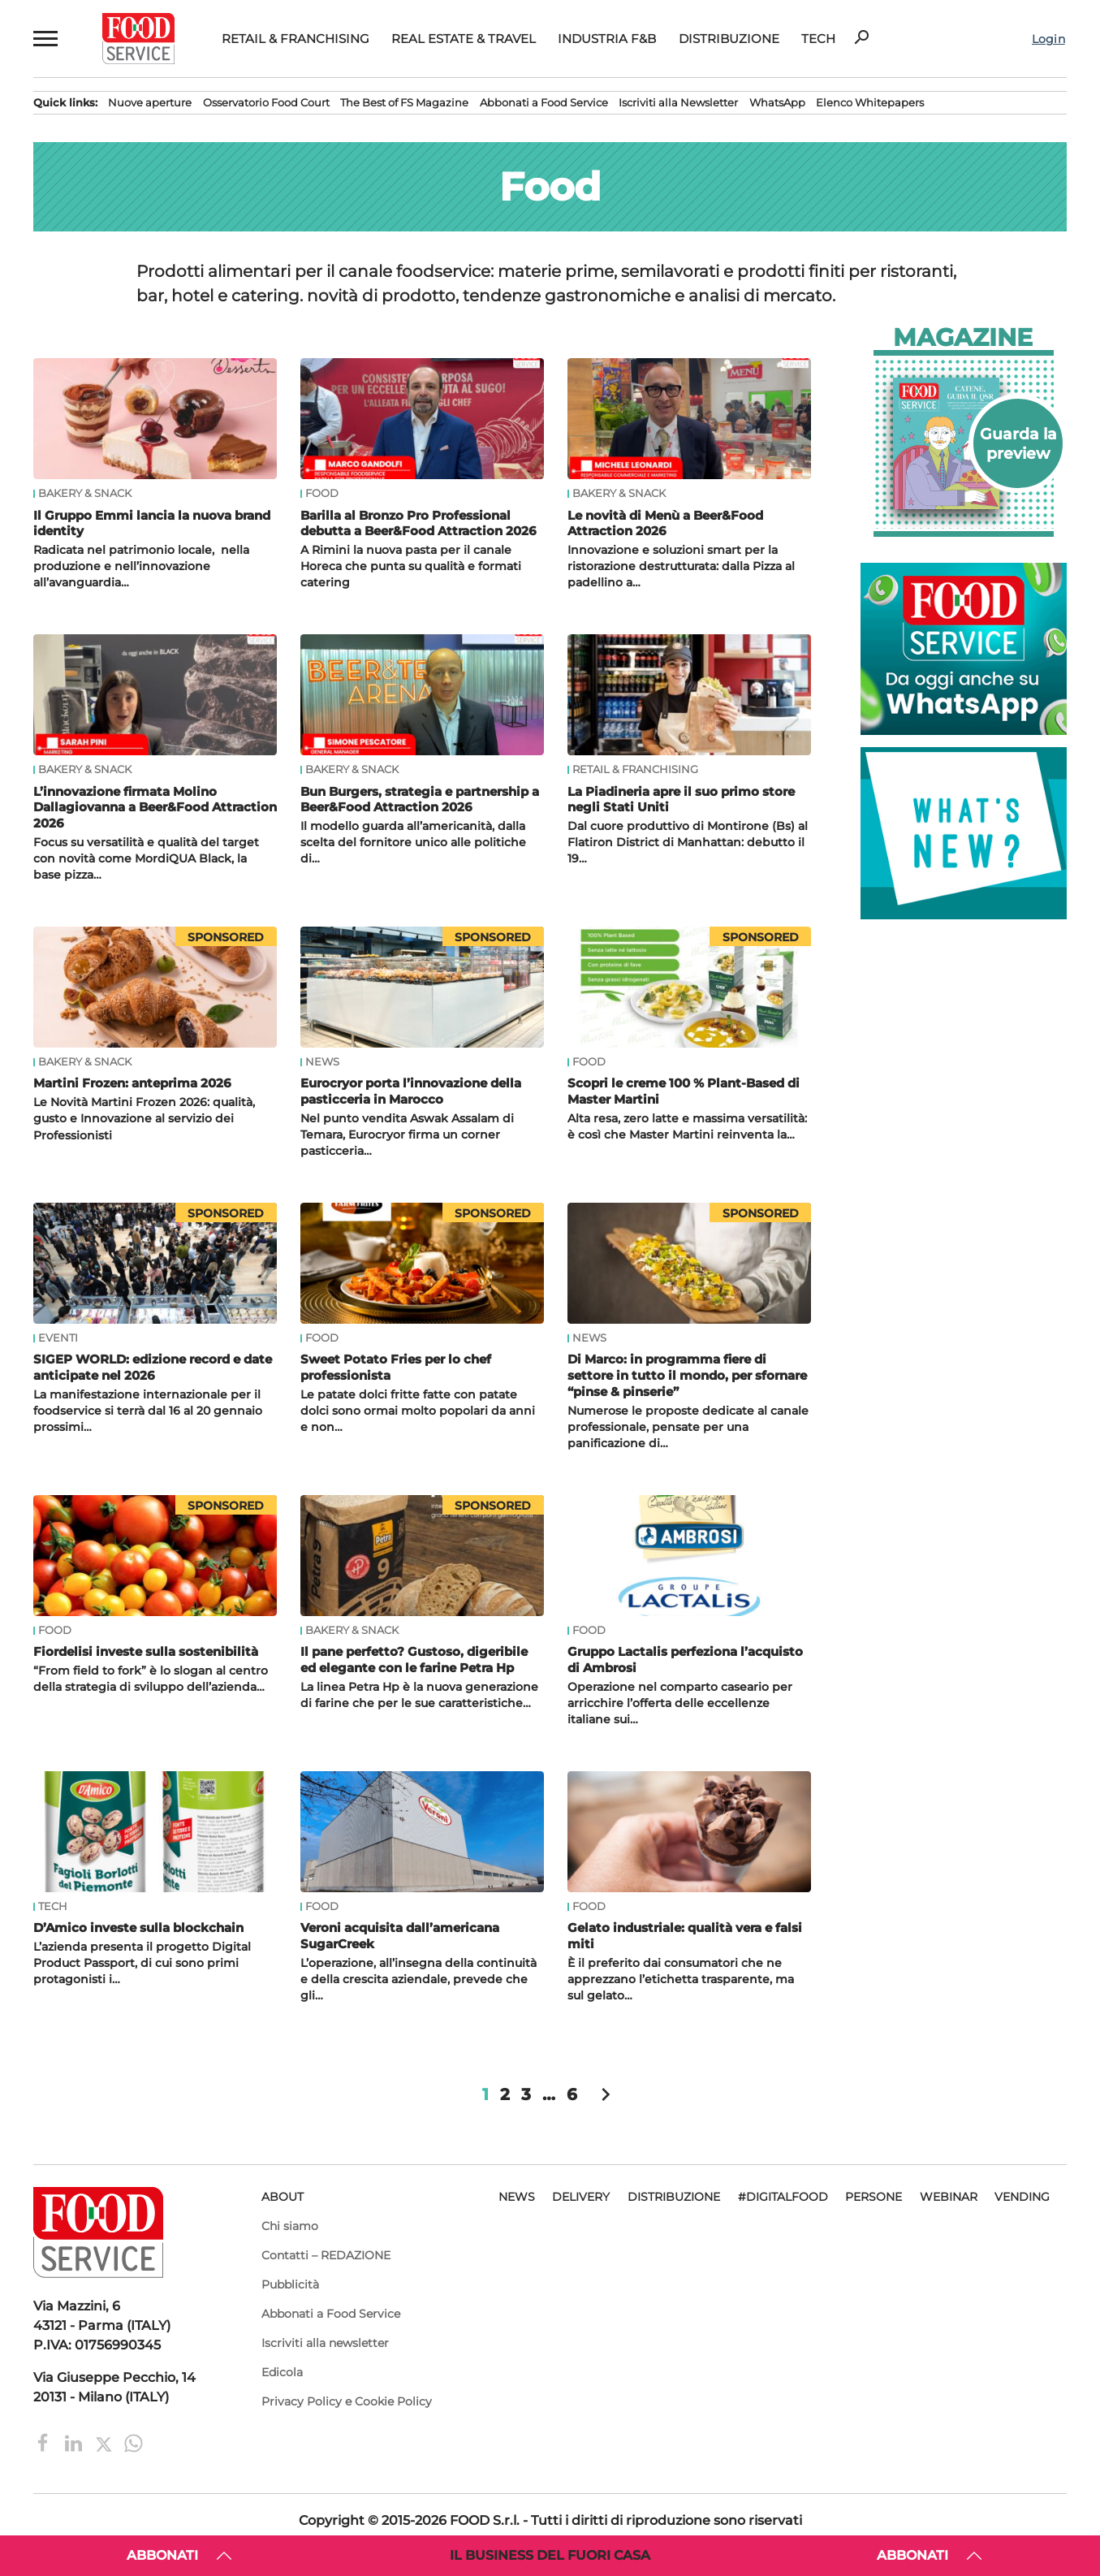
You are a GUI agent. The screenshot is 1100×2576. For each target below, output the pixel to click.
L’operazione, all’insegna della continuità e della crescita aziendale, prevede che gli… (418, 1979)
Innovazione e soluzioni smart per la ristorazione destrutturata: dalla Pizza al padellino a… (681, 566)
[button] (44, 39)
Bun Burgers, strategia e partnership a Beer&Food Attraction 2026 (419, 799)
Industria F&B (607, 38)
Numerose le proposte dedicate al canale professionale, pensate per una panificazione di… (688, 1426)
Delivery (581, 2196)
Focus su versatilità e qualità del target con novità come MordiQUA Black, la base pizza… (146, 858)
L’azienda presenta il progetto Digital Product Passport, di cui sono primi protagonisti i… (142, 1962)
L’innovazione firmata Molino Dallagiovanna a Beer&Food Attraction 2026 (155, 808)
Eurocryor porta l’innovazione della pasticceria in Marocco (410, 1091)
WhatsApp (777, 103)
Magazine (963, 338)
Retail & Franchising (295, 38)
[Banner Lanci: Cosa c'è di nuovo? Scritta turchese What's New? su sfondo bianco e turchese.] (964, 915)
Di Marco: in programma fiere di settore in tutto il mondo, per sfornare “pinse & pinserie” (687, 1375)
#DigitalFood (783, 2196)
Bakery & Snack (85, 494)
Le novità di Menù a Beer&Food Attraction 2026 (665, 523)
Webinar (948, 2196)
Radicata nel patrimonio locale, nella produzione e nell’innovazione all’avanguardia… (141, 566)
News (322, 1062)
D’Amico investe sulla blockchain (138, 1927)
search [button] (861, 37)
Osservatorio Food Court (266, 103)
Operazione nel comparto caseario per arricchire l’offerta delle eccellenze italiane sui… (679, 1703)
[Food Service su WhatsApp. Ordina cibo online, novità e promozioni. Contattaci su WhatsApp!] (964, 730)
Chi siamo (289, 2226)
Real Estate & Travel (463, 38)
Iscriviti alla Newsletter (678, 103)
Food (322, 494)
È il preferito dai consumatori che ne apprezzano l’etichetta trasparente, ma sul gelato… (680, 1979)
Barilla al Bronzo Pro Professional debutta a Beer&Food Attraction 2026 (418, 523)
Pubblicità (290, 2284)
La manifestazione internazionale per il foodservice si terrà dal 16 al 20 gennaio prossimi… (147, 1410)
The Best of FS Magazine (404, 103)
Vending (1022, 2196)
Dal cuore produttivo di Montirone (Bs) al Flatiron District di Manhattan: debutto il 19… (687, 842)
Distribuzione (729, 38)
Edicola (282, 2372)
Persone (873, 2196)
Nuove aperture (150, 103)
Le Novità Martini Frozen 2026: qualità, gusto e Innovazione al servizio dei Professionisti (144, 1118)
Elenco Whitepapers (870, 103)
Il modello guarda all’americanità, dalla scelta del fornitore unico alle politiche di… (413, 842)
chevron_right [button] (606, 2094)
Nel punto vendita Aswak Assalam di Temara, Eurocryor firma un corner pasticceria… (407, 1134)
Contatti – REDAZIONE (325, 2255)
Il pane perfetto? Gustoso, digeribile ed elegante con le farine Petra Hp (414, 1659)
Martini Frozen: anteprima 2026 (132, 1083)
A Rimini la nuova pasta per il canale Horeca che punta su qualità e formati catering (410, 566)
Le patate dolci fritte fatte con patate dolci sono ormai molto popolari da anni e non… (417, 1410)
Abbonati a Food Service (544, 103)
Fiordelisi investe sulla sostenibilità (145, 1651)
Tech (818, 38)
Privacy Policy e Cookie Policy (346, 2401)
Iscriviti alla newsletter (325, 2343)
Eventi (58, 1338)
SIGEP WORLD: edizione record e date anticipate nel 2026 (152, 1367)
